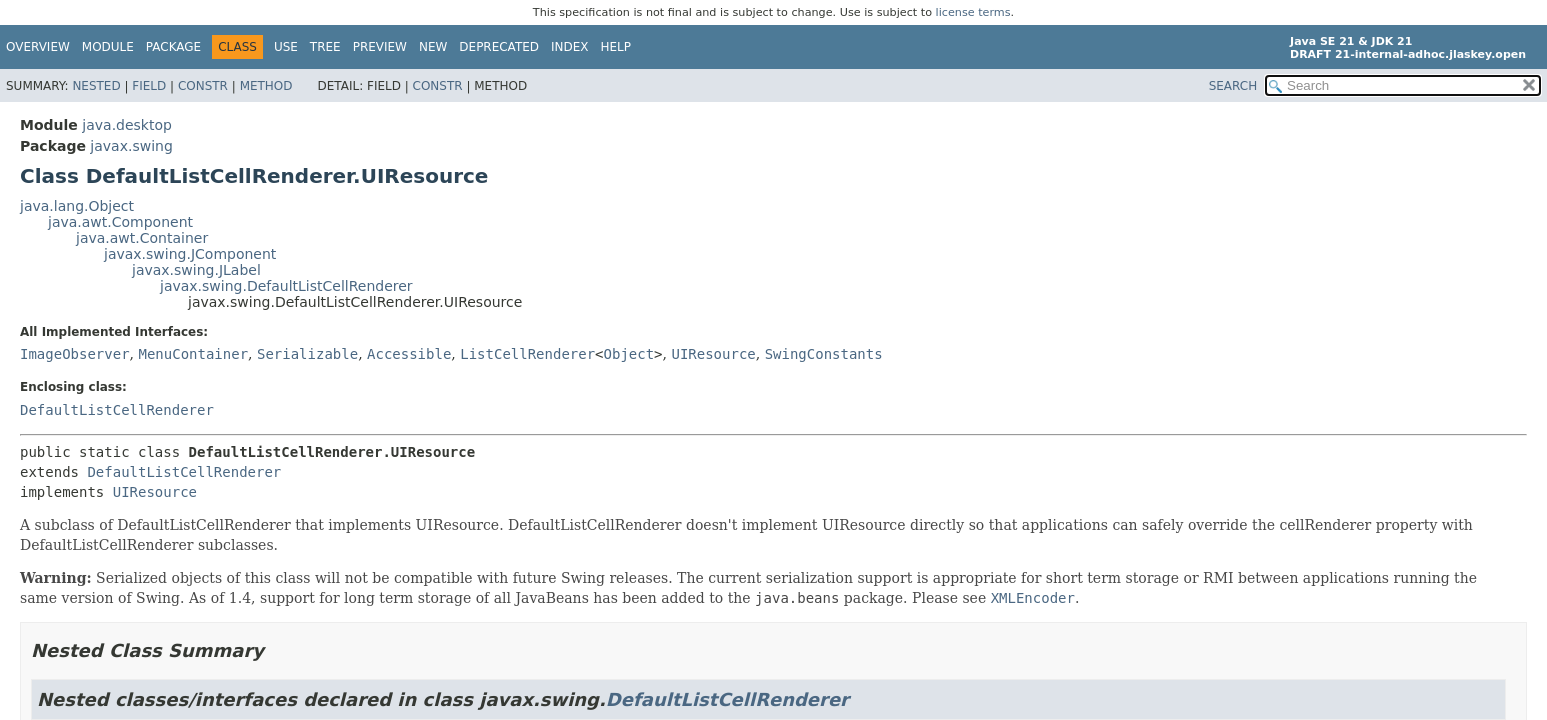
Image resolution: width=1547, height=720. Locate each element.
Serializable (307, 354)
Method (266, 86)
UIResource (713, 354)
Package (173, 47)
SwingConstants (824, 354)
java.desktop (127, 125)
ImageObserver (75, 354)
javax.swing (131, 146)
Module (108, 47)
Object (629, 354)
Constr (203, 86)
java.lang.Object (77, 206)
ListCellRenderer (527, 354)
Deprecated (499, 47)
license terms (973, 12)
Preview (380, 47)
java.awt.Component (120, 222)
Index (570, 47)
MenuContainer (193, 354)
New (433, 47)
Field (149, 86)
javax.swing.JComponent (190, 254)
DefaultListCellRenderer (117, 410)
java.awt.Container (142, 238)
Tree (325, 47)
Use (286, 47)
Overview (38, 47)
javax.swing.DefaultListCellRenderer (286, 286)
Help (616, 47)
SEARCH (1233, 86)
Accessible (409, 354)
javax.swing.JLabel (196, 270)
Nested (96, 86)
